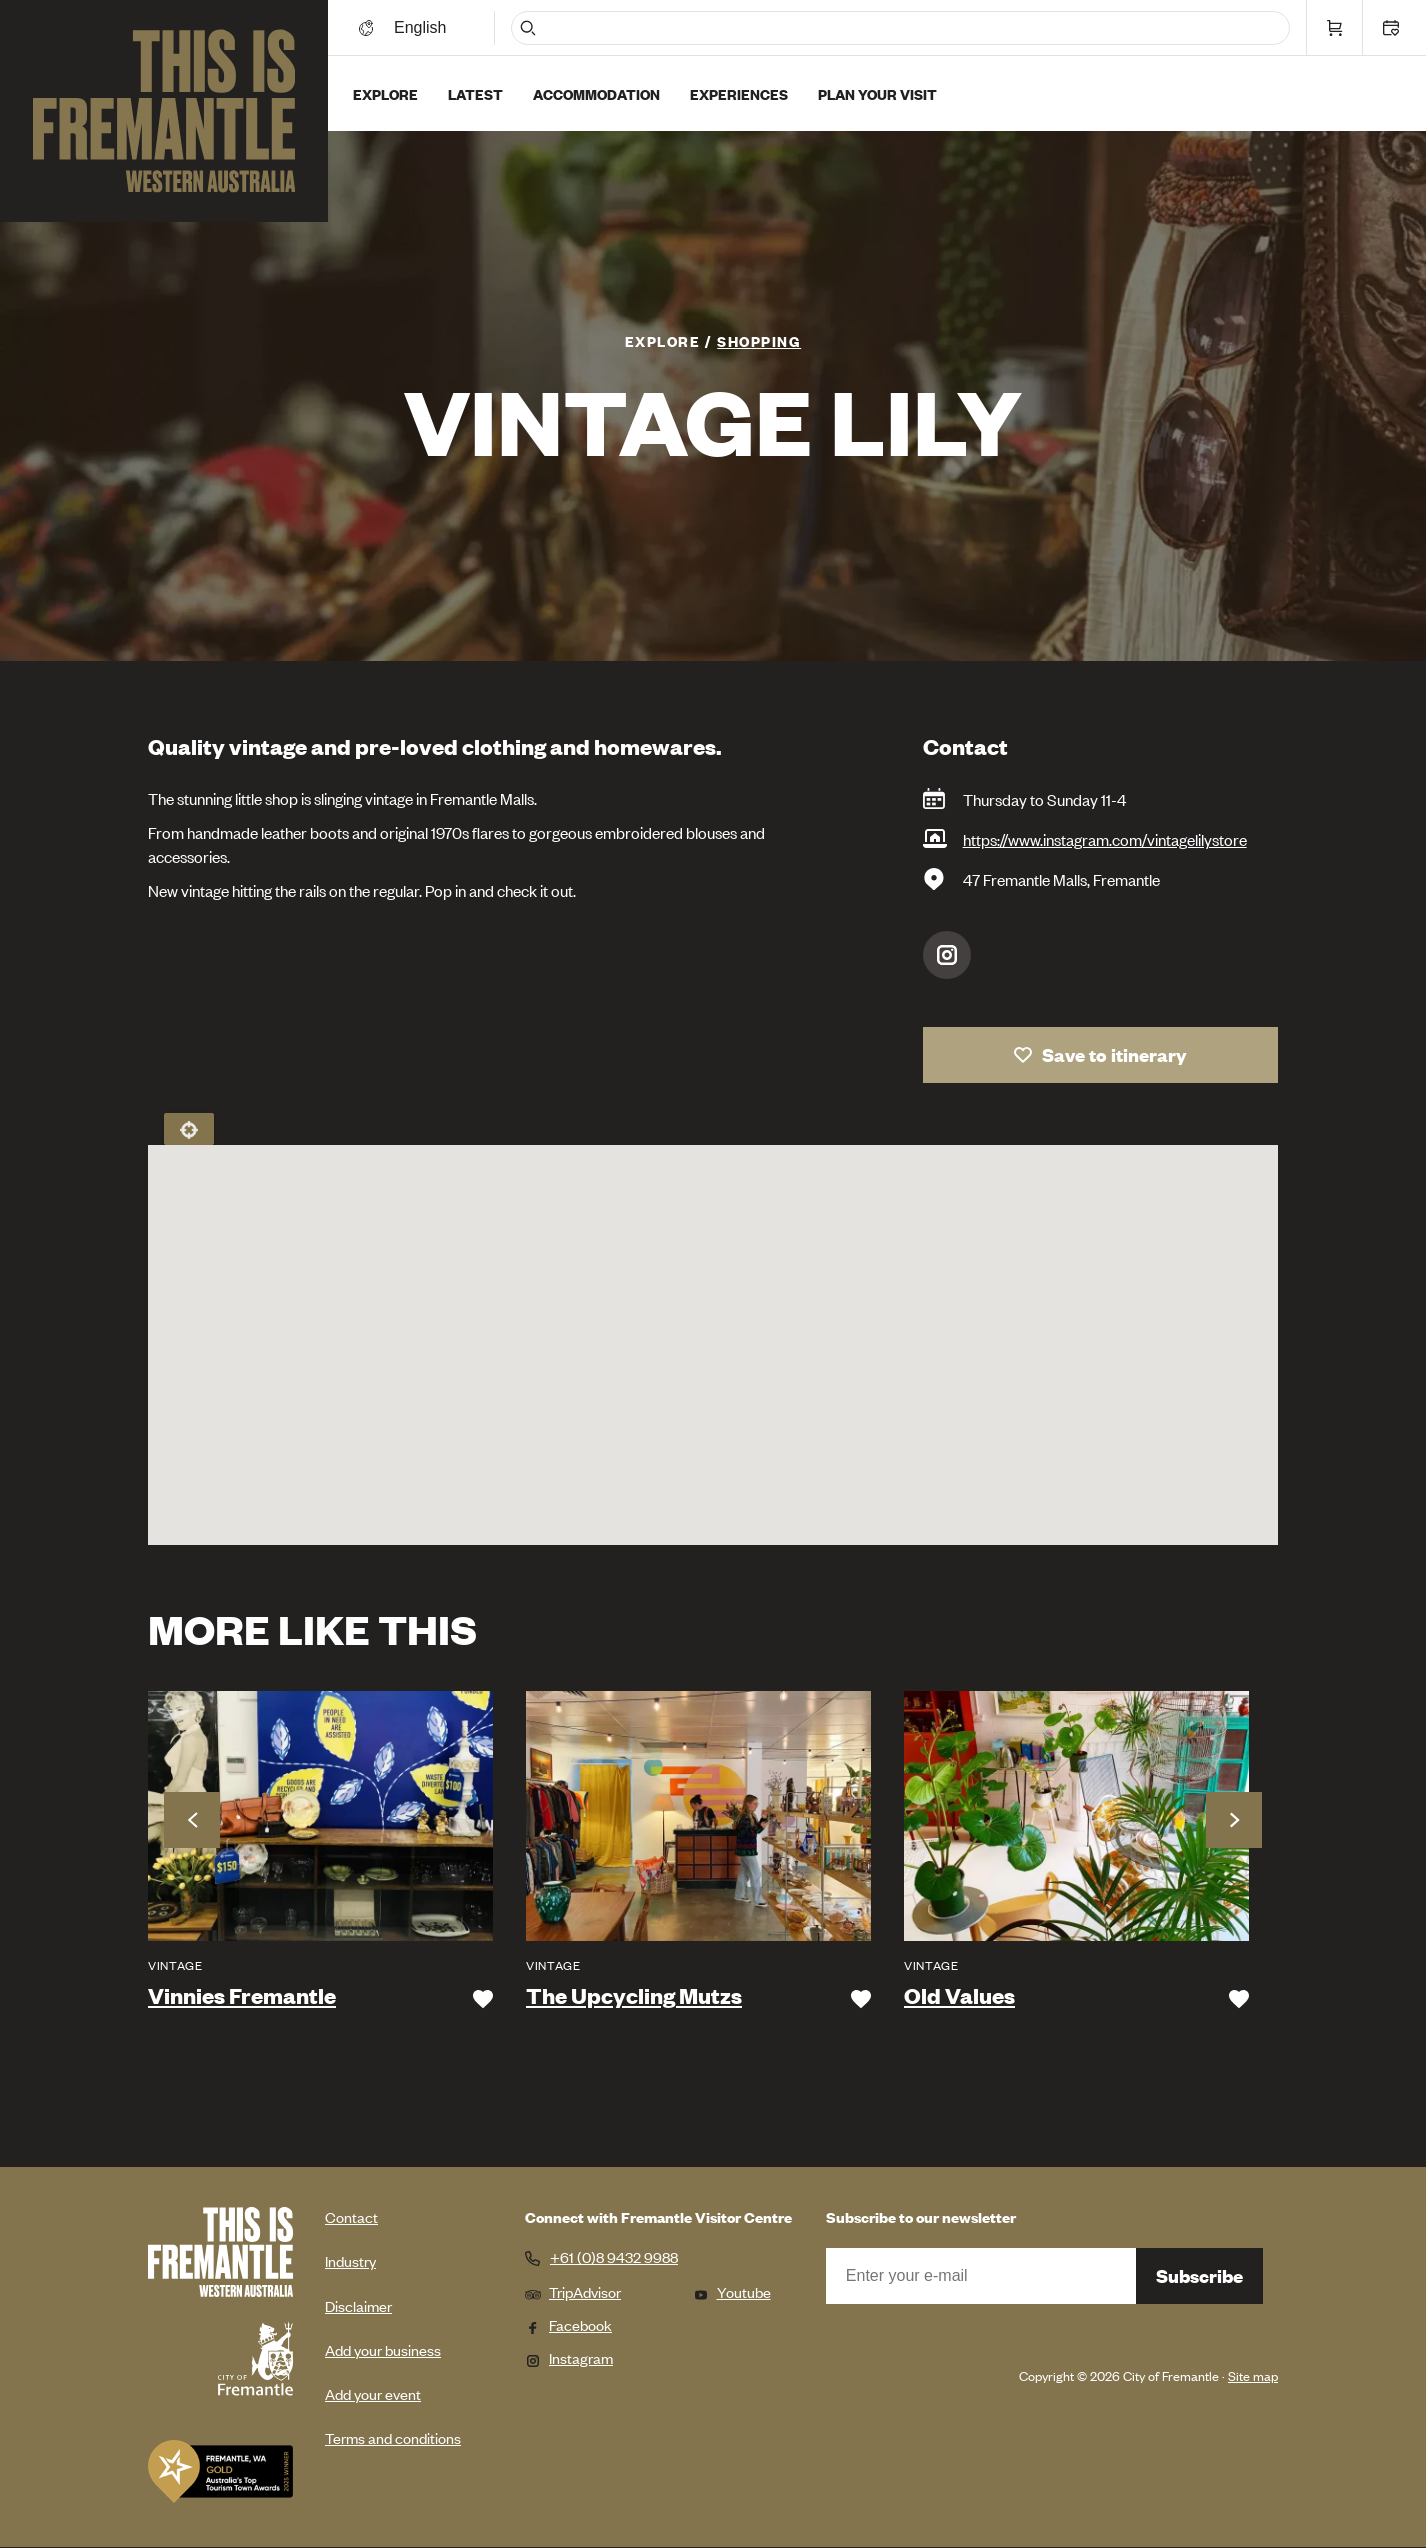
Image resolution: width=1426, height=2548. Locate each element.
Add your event (373, 2393)
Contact (351, 2216)
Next (1234, 1820)
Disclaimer (358, 2305)
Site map (1253, 2375)
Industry (350, 2260)
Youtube (732, 2291)
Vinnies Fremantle (242, 1996)
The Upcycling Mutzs (634, 1996)
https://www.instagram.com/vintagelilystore (1105, 839)
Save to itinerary (1114, 1054)
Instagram (947, 955)
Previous (192, 1820)
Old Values (959, 1996)
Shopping (759, 340)
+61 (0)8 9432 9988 (614, 2257)
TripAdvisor (573, 2291)
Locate (189, 1129)
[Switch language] (423, 27)
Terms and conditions (393, 2437)
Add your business (383, 2349)
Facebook (568, 2324)
